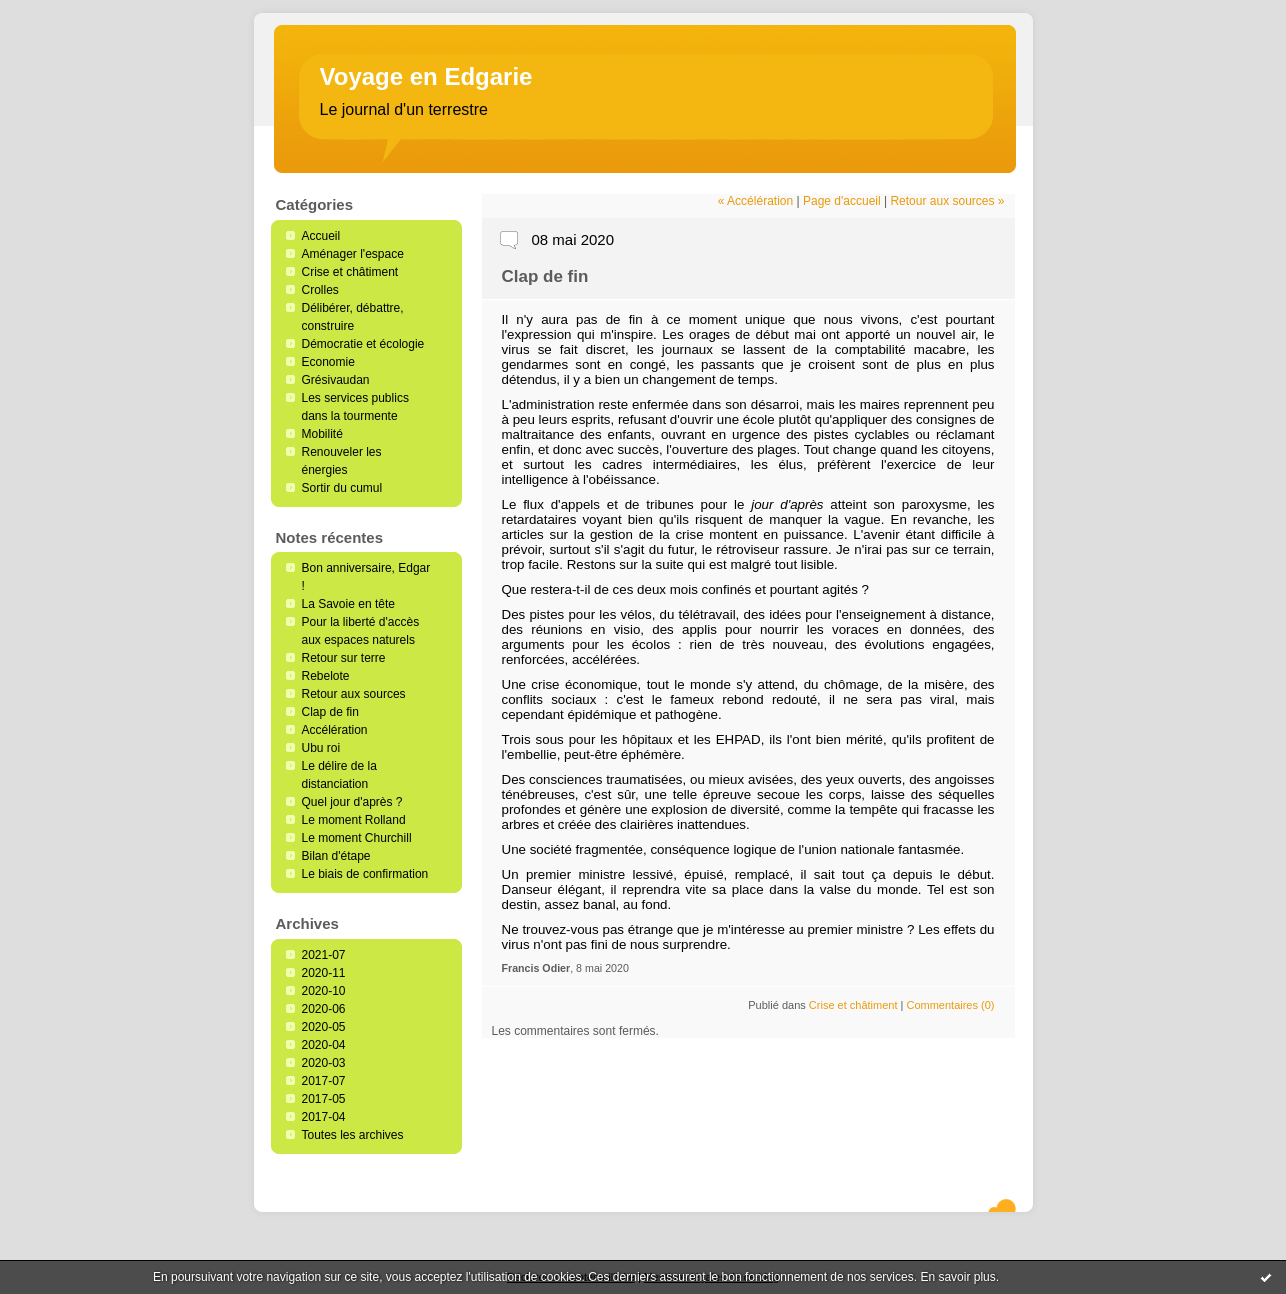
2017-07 (324, 1081)
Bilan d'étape (336, 856)
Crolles (320, 290)
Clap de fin (330, 712)
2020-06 (324, 1009)
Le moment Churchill (357, 838)
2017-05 (324, 1099)
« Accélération (755, 201)
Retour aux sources (354, 694)
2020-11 (324, 973)
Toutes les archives (353, 1135)
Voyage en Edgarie (426, 76)
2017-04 (324, 1117)
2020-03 (324, 1063)
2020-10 (324, 991)
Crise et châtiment (350, 272)
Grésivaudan (336, 380)
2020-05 (324, 1027)
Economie (328, 362)
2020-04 (324, 1045)
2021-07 (324, 955)
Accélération (335, 730)
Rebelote (326, 676)
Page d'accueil (842, 201)
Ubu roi (321, 748)
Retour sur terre (344, 658)
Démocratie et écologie (363, 344)
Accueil (321, 236)
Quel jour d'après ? (352, 802)
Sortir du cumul (342, 488)
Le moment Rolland (354, 820)
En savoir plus (957, 1277)
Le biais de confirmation (365, 874)
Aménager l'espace (353, 254)
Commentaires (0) (950, 1005)
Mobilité (322, 434)
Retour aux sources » (947, 201)
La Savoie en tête (348, 604)
